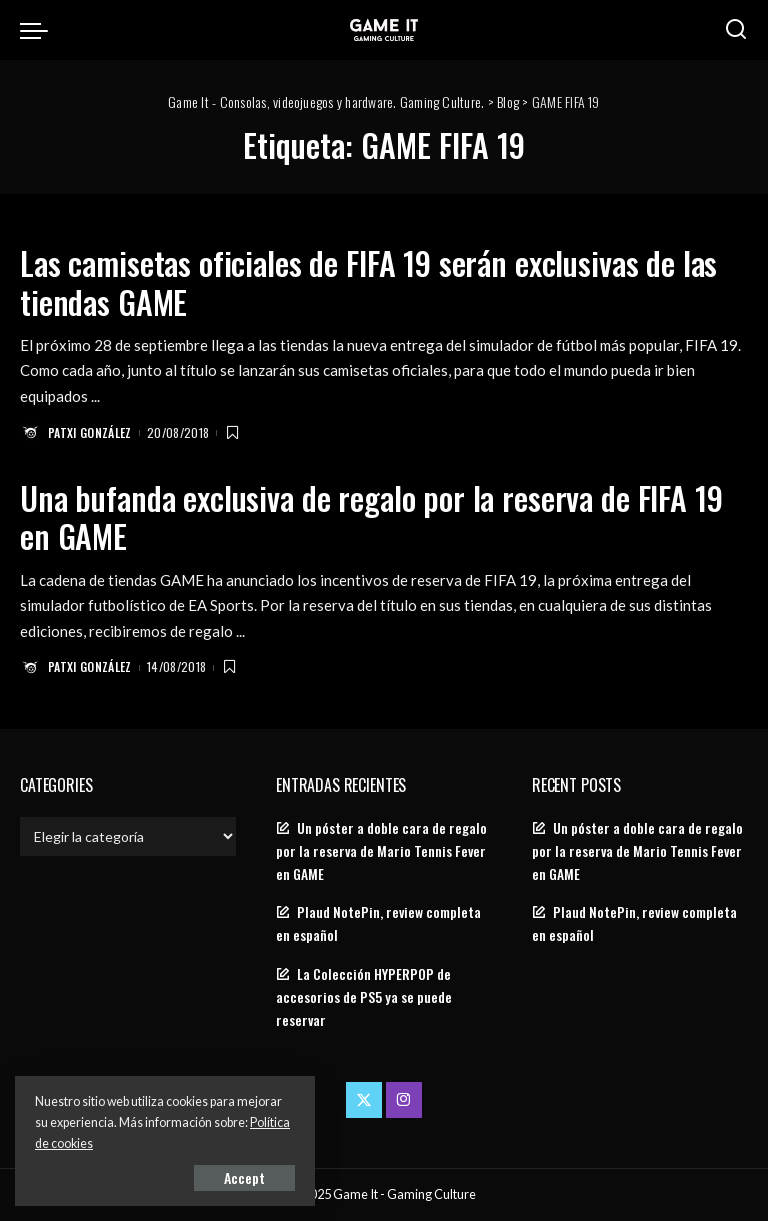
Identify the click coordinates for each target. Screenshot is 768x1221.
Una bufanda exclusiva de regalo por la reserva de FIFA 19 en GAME (371, 516)
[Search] (736, 30)
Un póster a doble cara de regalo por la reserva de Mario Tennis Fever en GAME (381, 851)
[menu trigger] (39, 30)
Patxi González (90, 432)
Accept (244, 1177)
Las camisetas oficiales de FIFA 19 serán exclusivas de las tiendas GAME (368, 281)
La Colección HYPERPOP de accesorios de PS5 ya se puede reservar (364, 997)
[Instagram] (404, 1100)
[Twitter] (364, 1100)
